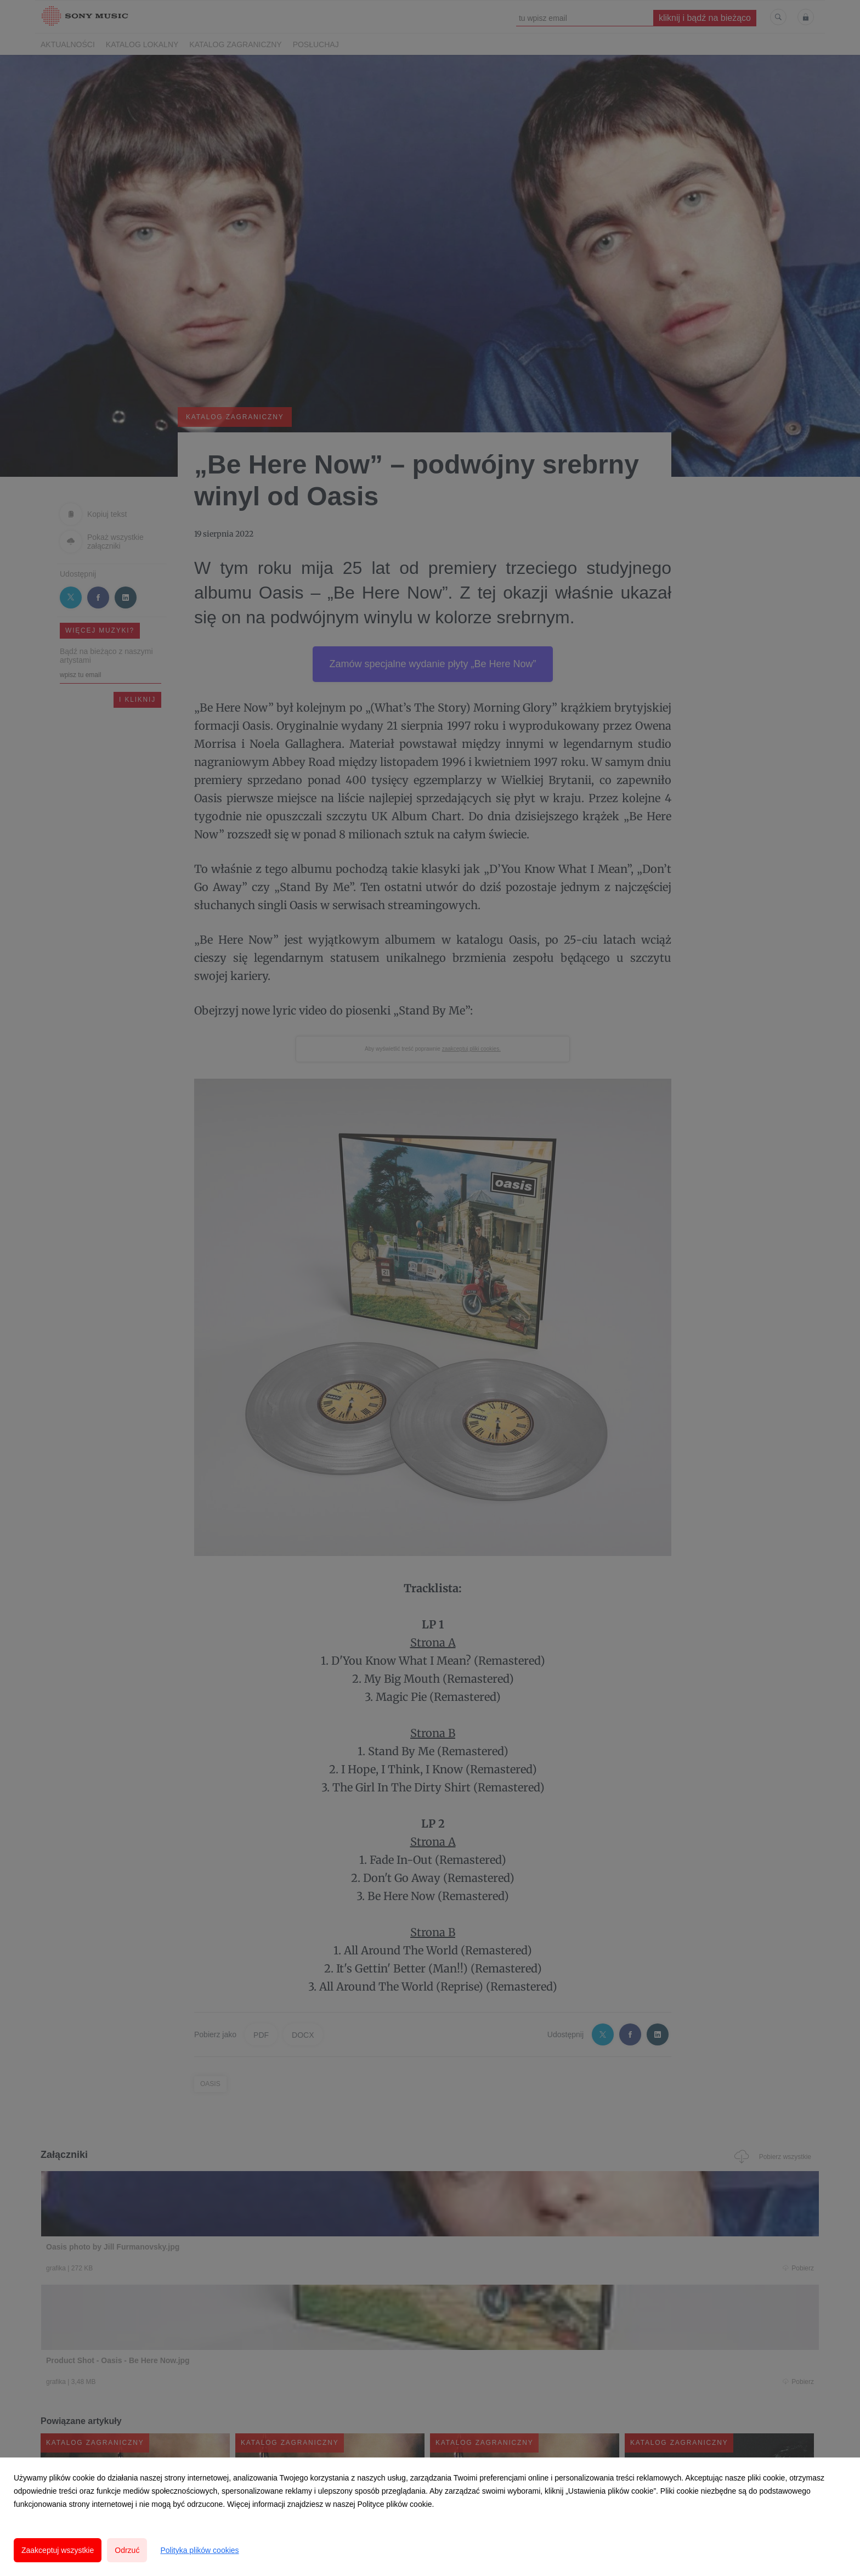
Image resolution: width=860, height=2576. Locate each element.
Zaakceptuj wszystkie (57, 2550)
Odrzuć (127, 2550)
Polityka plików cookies (199, 2550)
